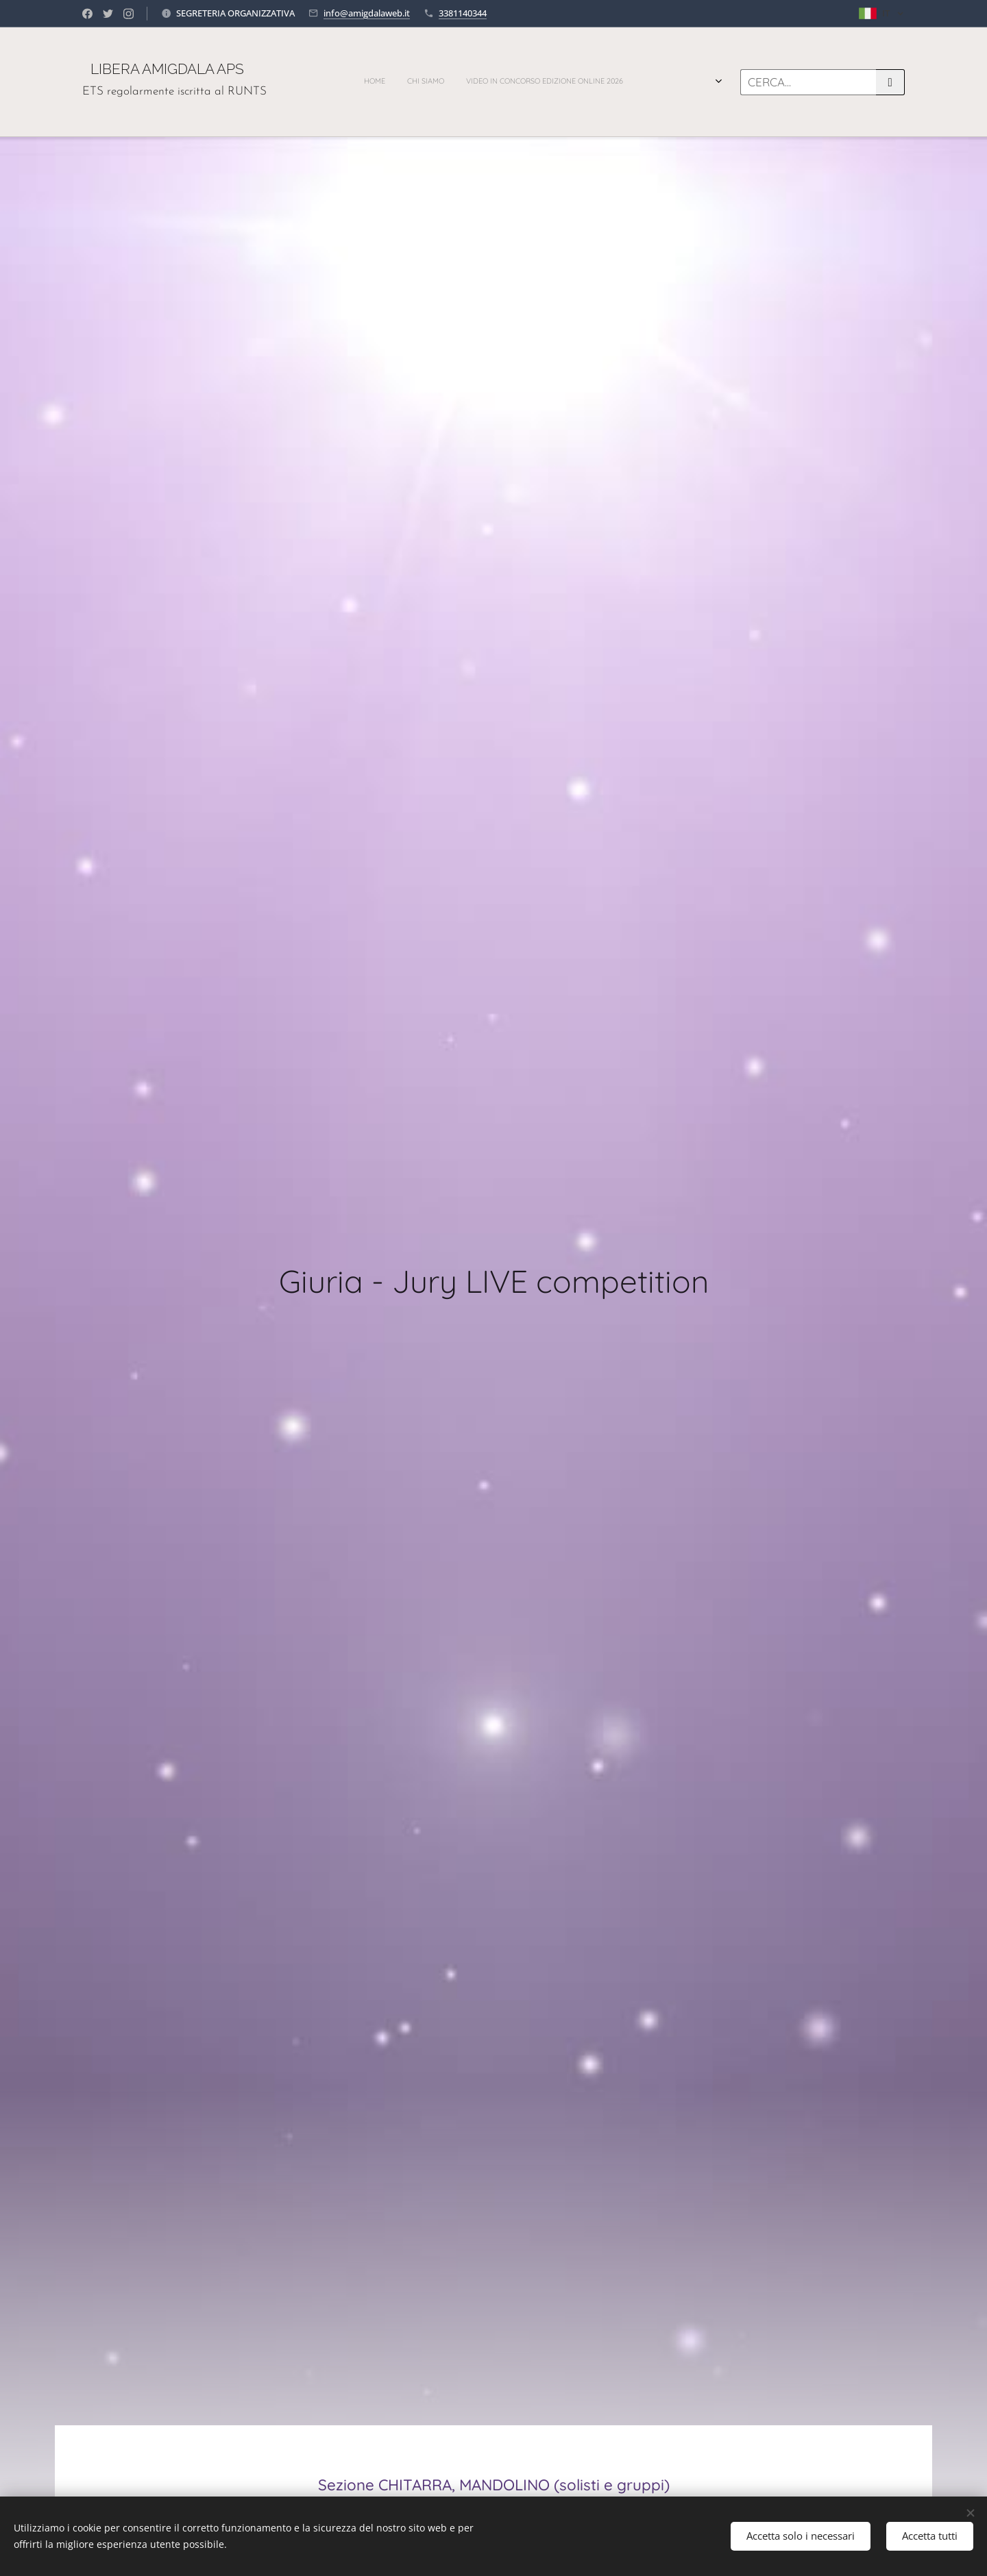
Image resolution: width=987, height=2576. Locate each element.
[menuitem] (423, 82)
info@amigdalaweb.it (367, 13)
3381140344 (463, 13)
